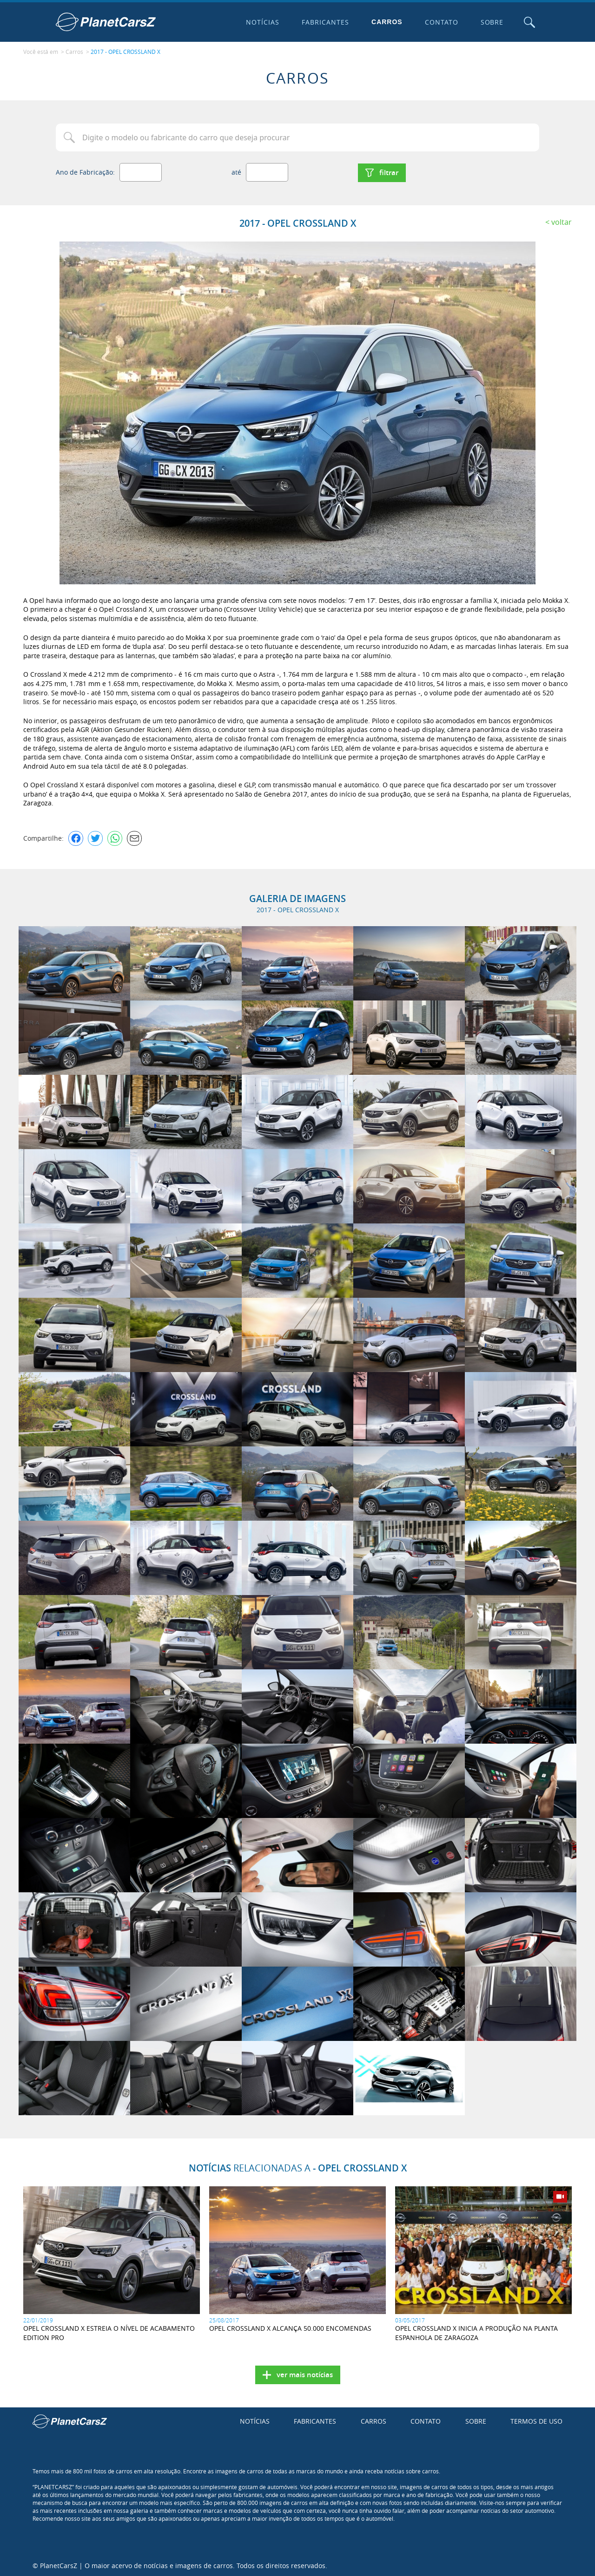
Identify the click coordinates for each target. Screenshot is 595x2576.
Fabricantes (325, 22)
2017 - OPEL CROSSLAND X (125, 51)
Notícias (262, 22)
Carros (386, 22)
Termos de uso (536, 2419)
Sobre (491, 22)
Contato (440, 22)
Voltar (561, 221)
